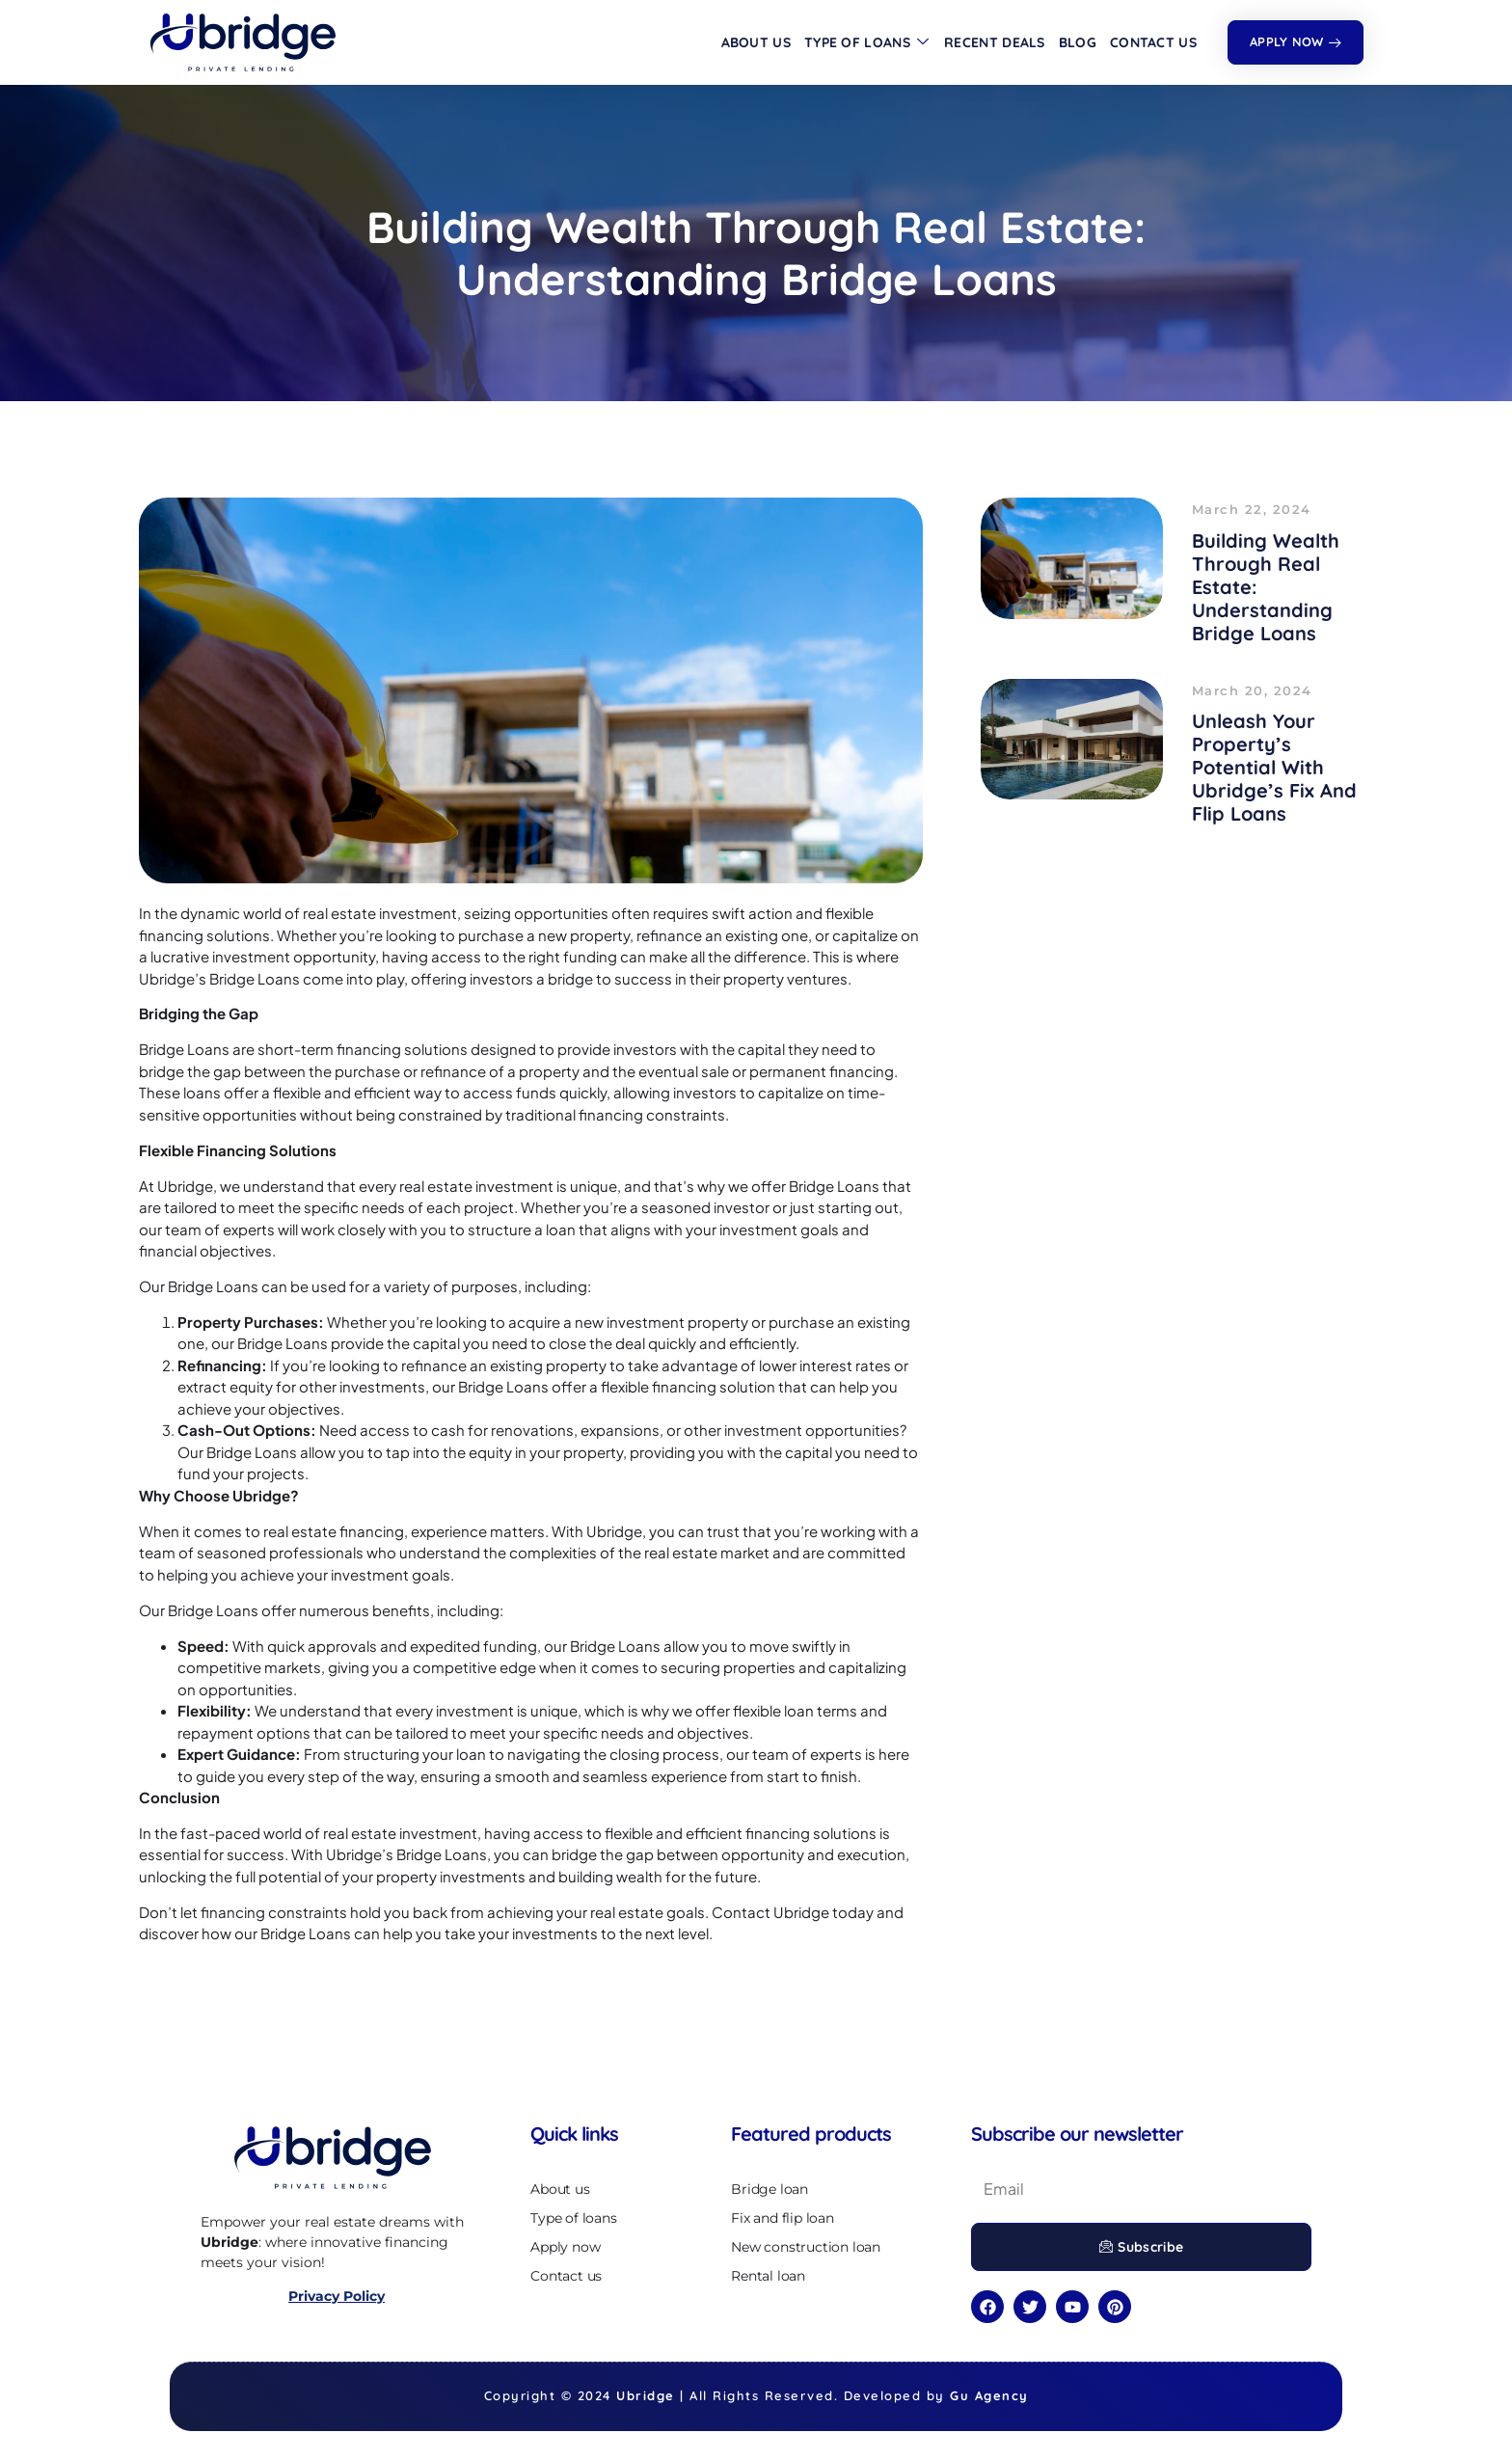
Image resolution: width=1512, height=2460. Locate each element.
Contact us (1153, 42)
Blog (1077, 42)
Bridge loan (769, 2189)
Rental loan (768, 2275)
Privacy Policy (336, 2296)
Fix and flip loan (782, 2218)
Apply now (565, 2247)
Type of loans (866, 42)
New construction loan (805, 2247)
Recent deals (994, 42)
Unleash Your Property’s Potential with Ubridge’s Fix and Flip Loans (1274, 767)
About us (756, 42)
